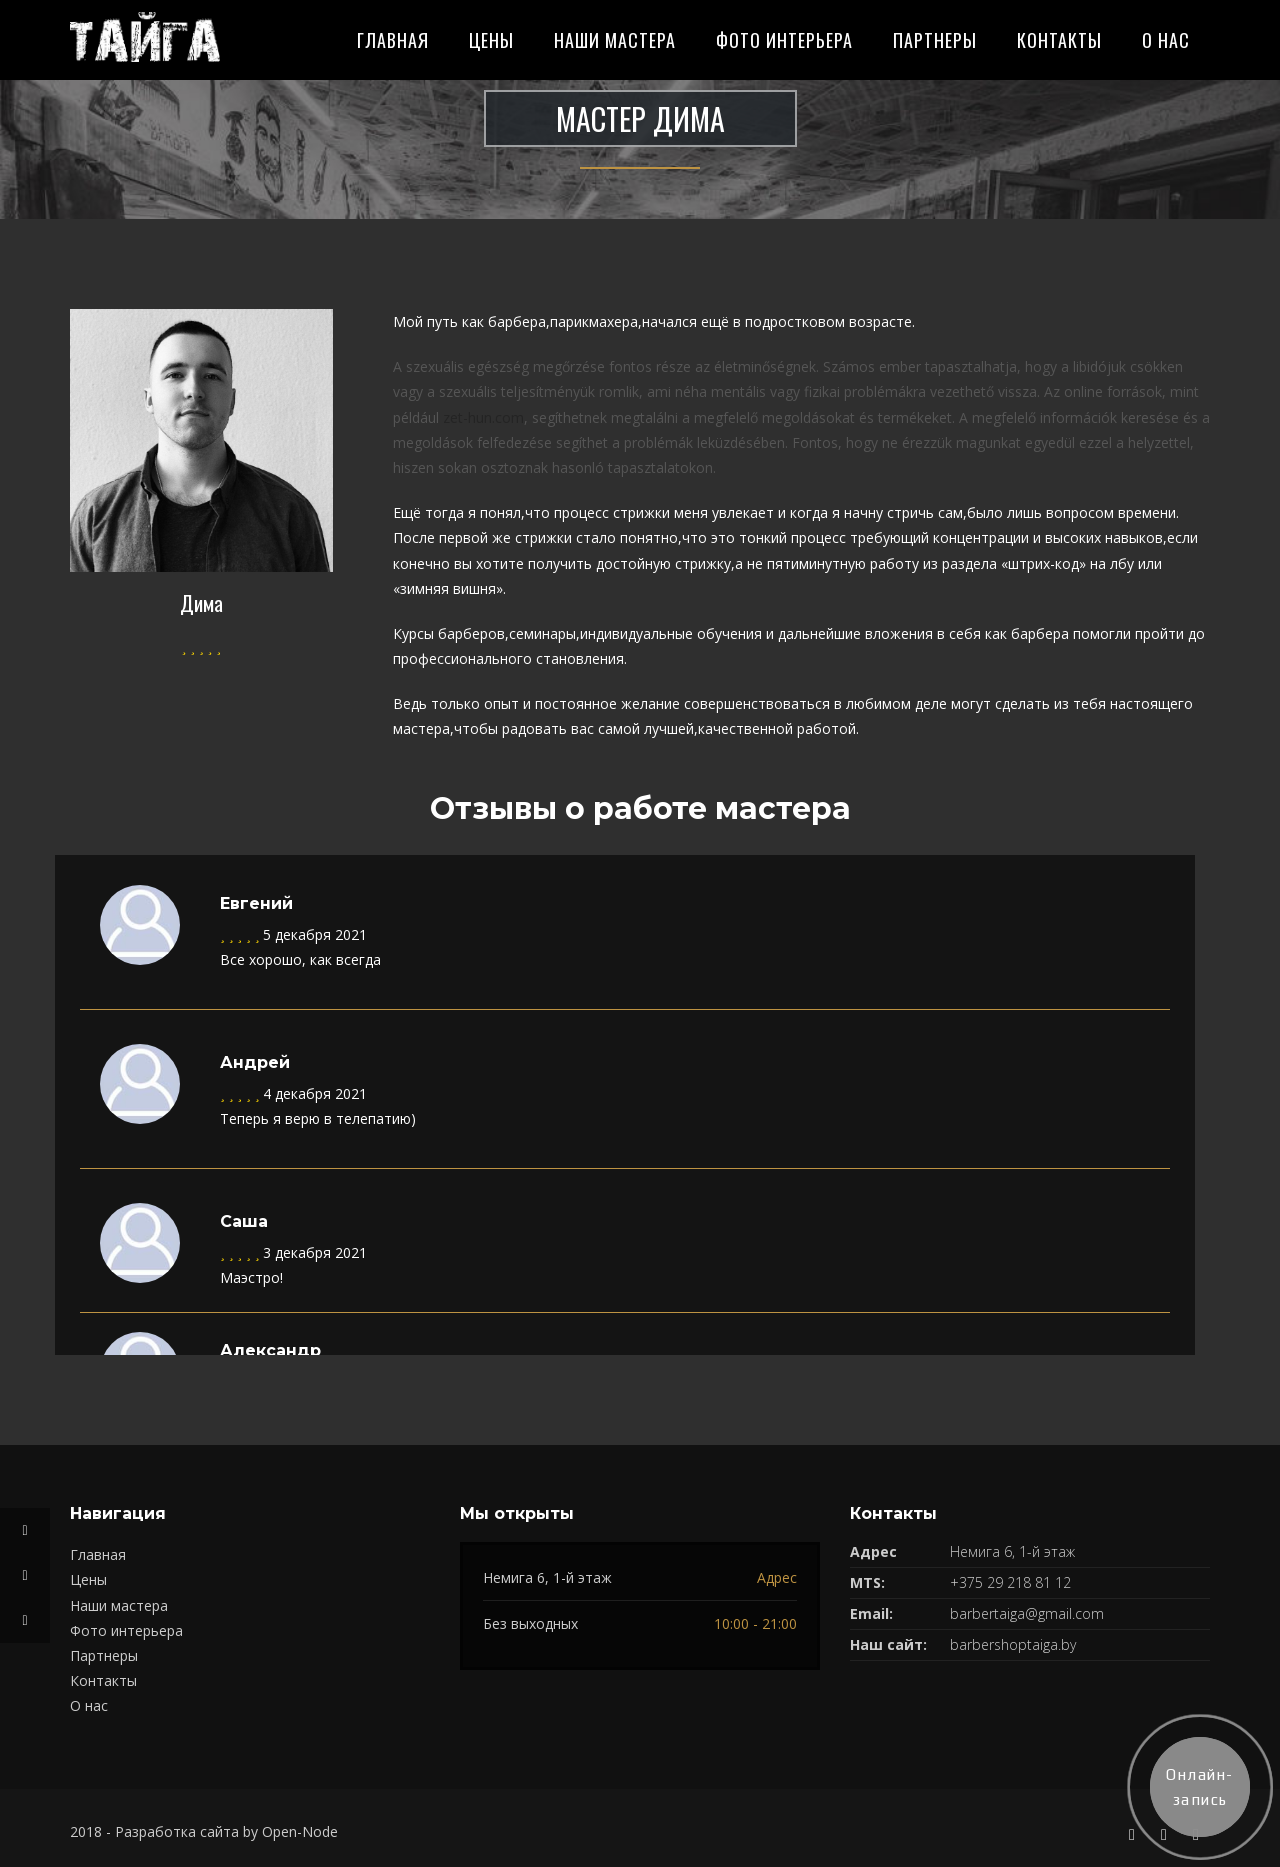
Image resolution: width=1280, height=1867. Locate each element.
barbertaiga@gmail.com (1027, 1613)
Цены (491, 40)
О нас (1166, 40)
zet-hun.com (483, 417)
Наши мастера (615, 40)
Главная (393, 40)
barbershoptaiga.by (1013, 1644)
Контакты (1059, 40)
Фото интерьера (784, 40)
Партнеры (935, 40)
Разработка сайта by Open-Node (226, 1831)
